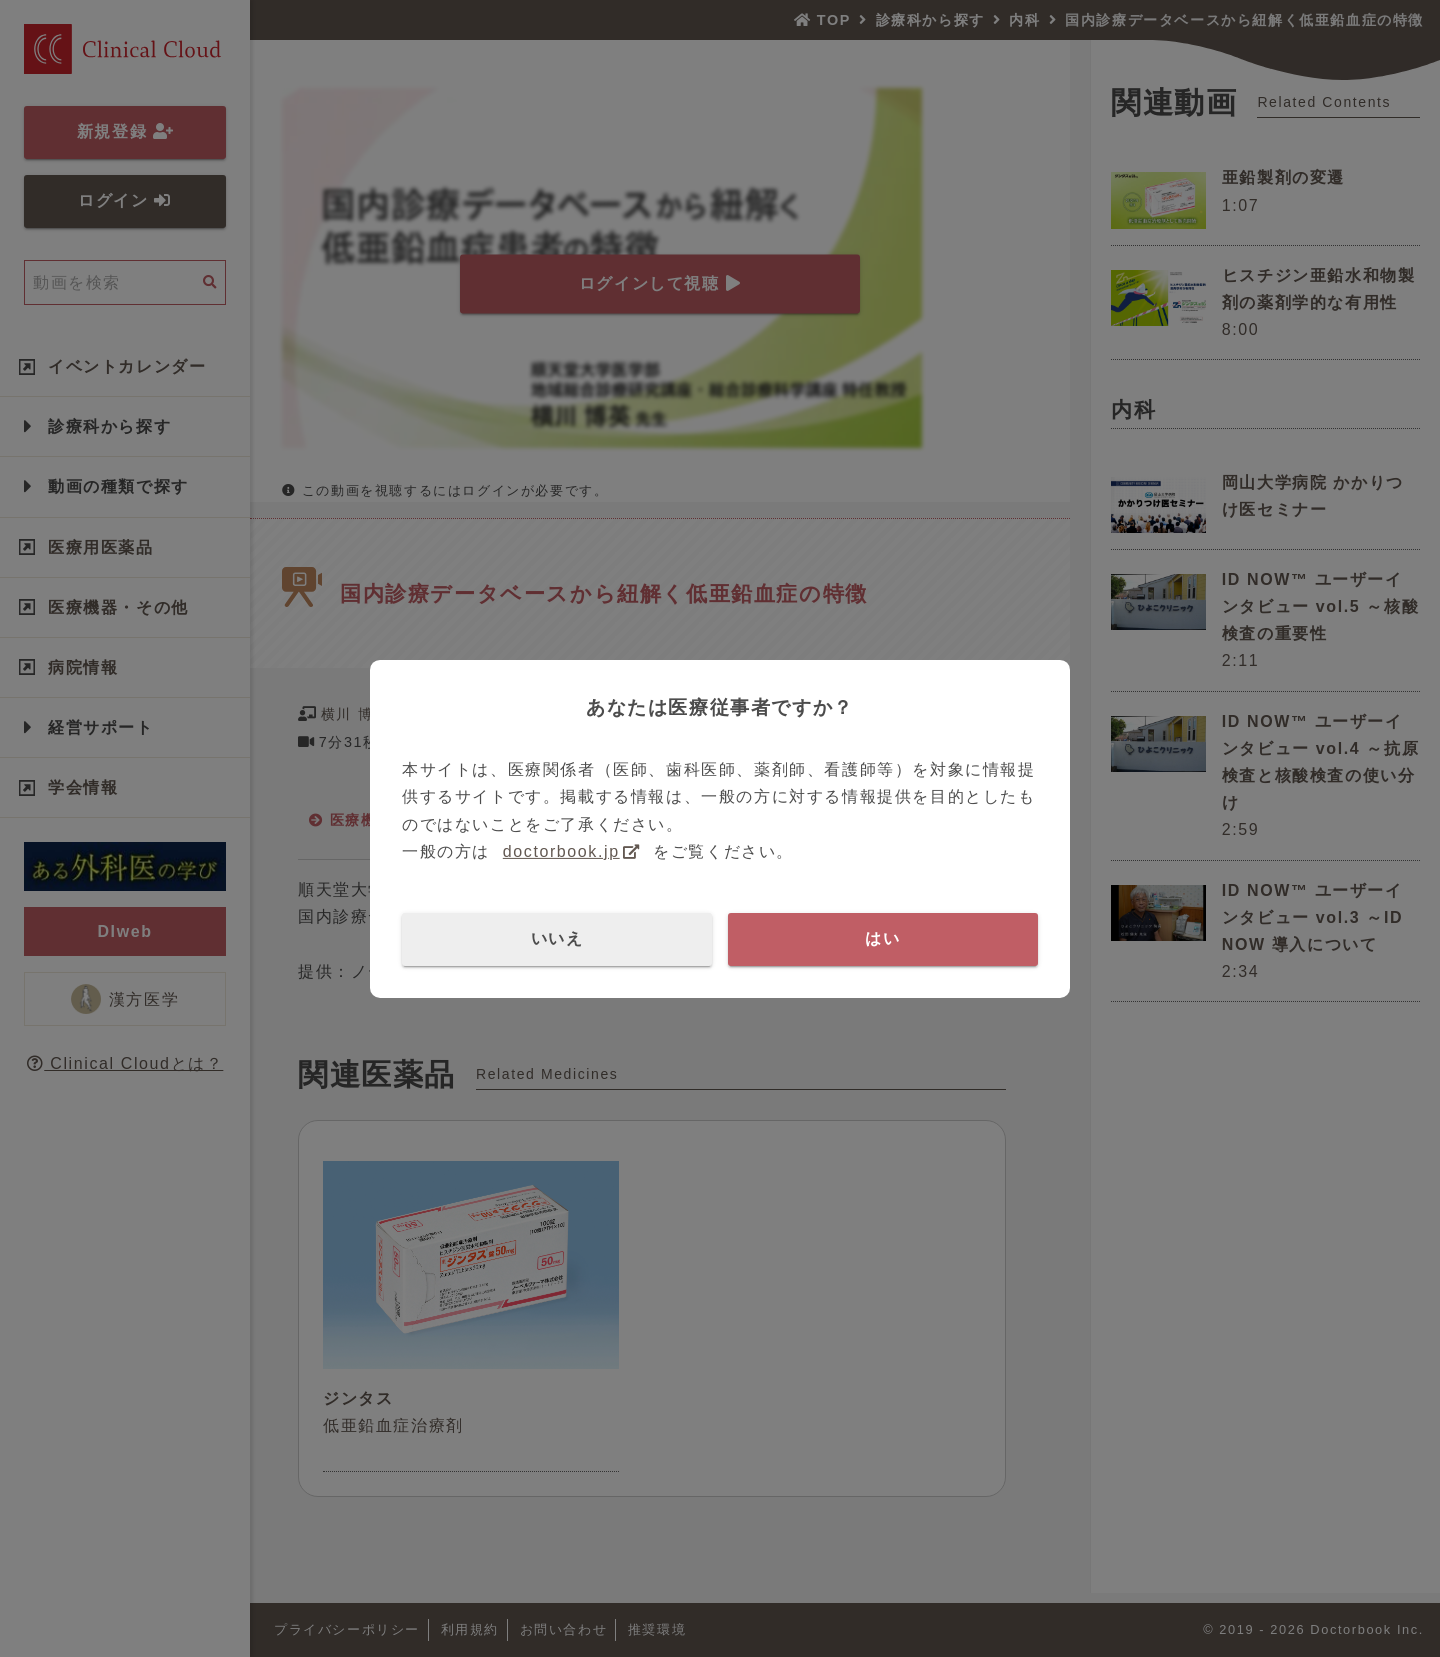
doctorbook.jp (561, 851)
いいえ (557, 938)
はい (882, 938)
